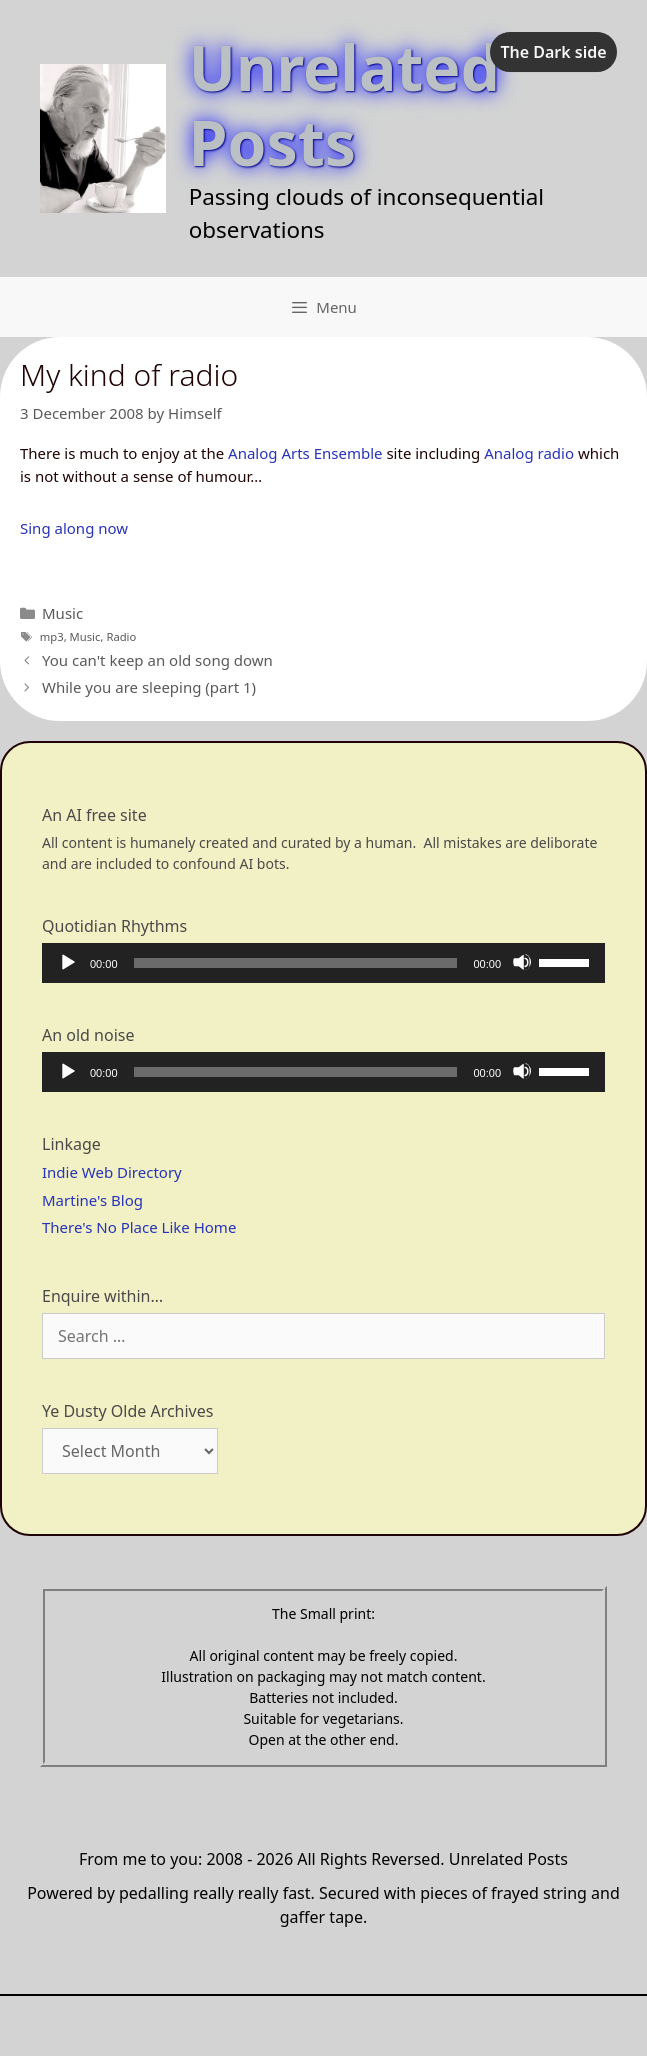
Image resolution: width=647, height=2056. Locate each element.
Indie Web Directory (112, 1172)
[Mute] (522, 962)
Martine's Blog (92, 1200)
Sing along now (74, 528)
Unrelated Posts (344, 104)
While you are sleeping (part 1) (149, 687)
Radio (121, 636)
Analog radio (529, 453)
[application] (323, 963)
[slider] (296, 963)
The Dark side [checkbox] (553, 52)
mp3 (52, 636)
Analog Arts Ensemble (305, 453)
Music (62, 613)
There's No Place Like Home (139, 1227)
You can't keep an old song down (157, 660)
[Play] (67, 962)
